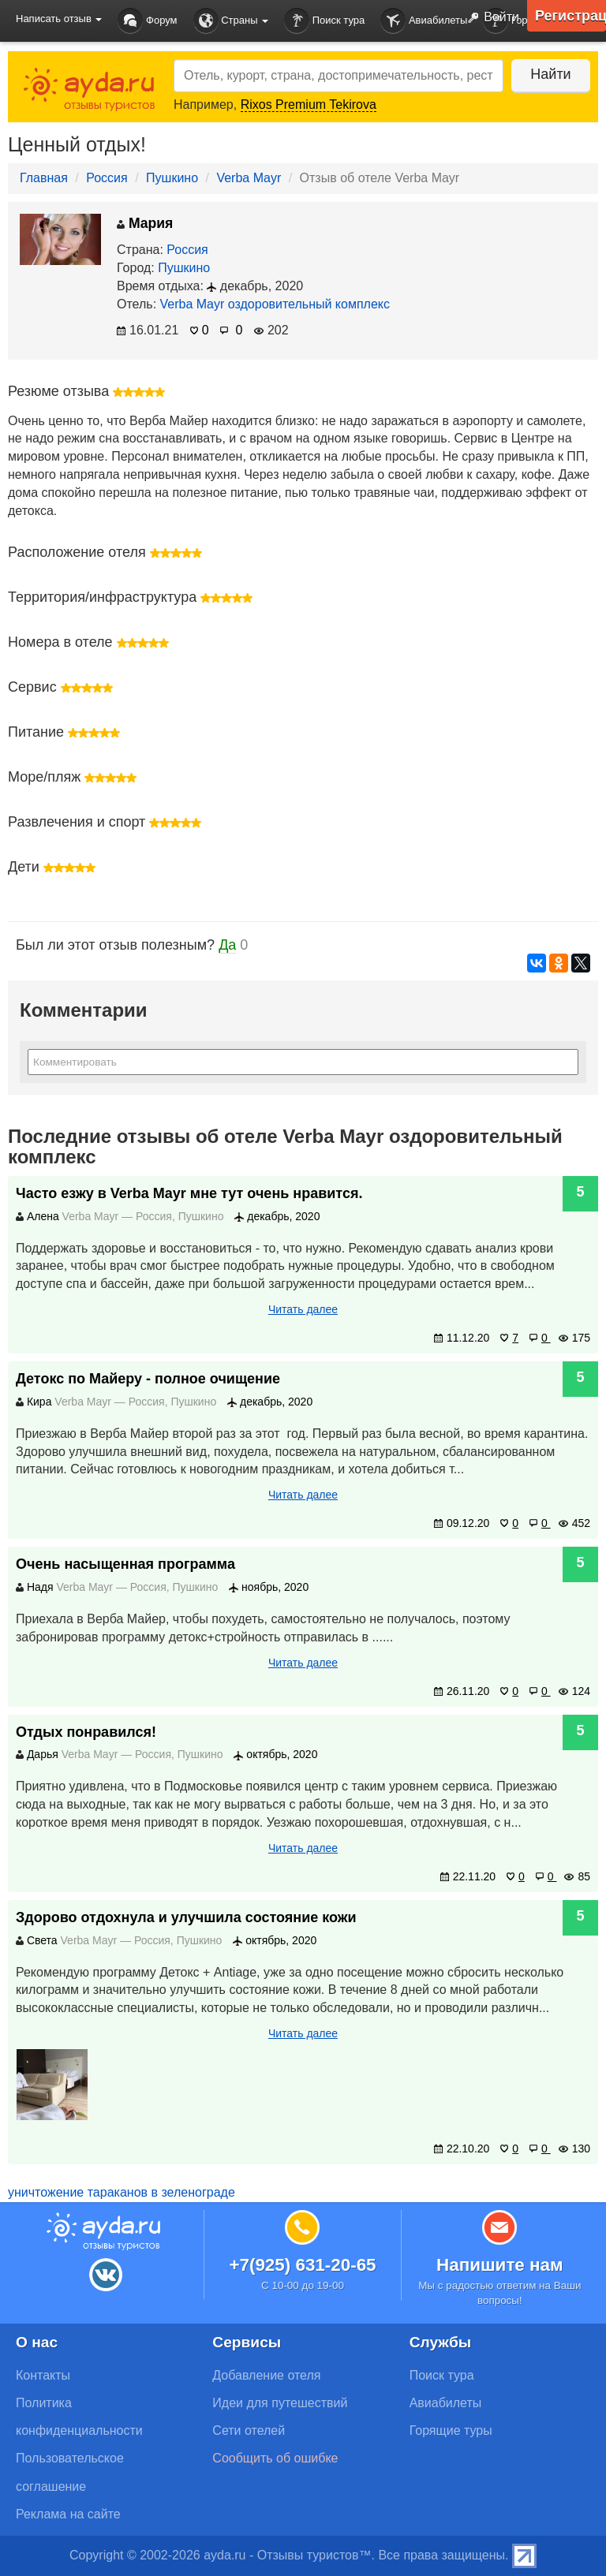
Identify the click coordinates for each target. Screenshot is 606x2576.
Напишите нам (499, 2265)
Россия (106, 178)
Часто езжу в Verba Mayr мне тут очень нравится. (189, 1193)
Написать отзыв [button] (59, 18)
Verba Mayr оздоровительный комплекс (275, 304)
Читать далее (303, 1309)
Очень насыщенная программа (125, 1564)
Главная (44, 178)
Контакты (43, 2375)
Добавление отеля (266, 2375)
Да (227, 945)
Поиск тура (324, 21)
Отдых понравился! (86, 1732)
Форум (147, 21)
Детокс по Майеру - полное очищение (148, 1379)
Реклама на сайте (68, 2514)
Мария (145, 223)
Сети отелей (248, 2430)
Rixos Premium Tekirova (308, 104)
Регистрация (570, 16)
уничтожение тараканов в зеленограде (121, 2192)
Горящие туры (451, 2430)
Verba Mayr (248, 178)
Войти (490, 18)
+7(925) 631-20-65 (302, 2265)
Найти (550, 74)
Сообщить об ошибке (275, 2458)
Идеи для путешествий (279, 2403)
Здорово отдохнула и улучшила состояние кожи (186, 1917)
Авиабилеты (423, 21)
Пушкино (172, 178)
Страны (231, 21)
